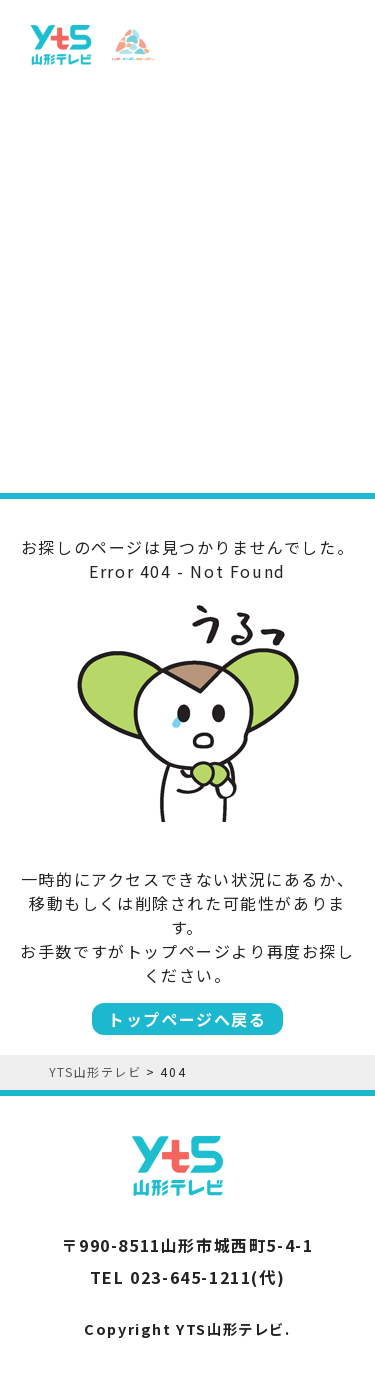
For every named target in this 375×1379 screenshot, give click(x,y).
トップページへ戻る (187, 1019)
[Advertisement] (187, 280)
